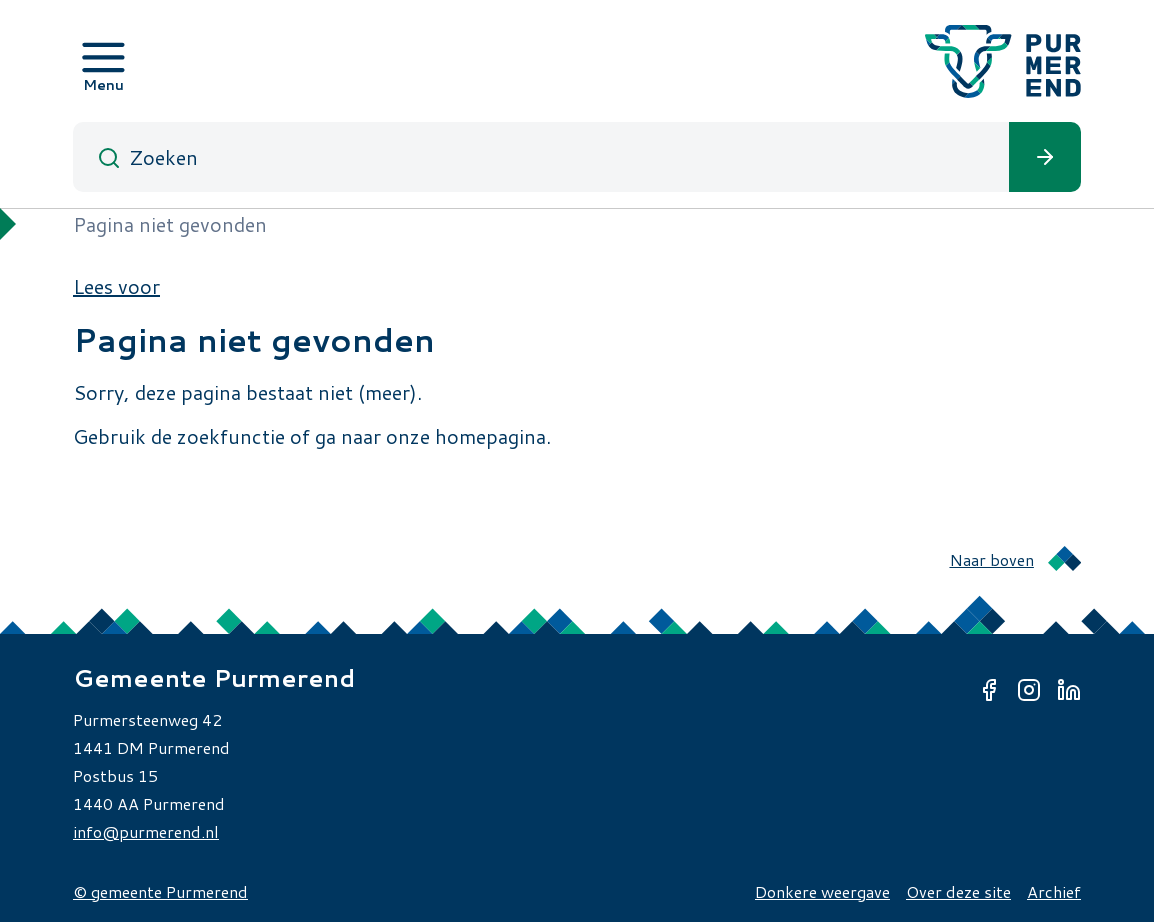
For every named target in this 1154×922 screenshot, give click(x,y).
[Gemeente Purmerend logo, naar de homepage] (1003, 61)
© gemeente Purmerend (160, 891)
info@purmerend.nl (146, 831)
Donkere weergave (822, 891)
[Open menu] (103, 61)
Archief (1054, 891)
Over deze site (958, 891)
